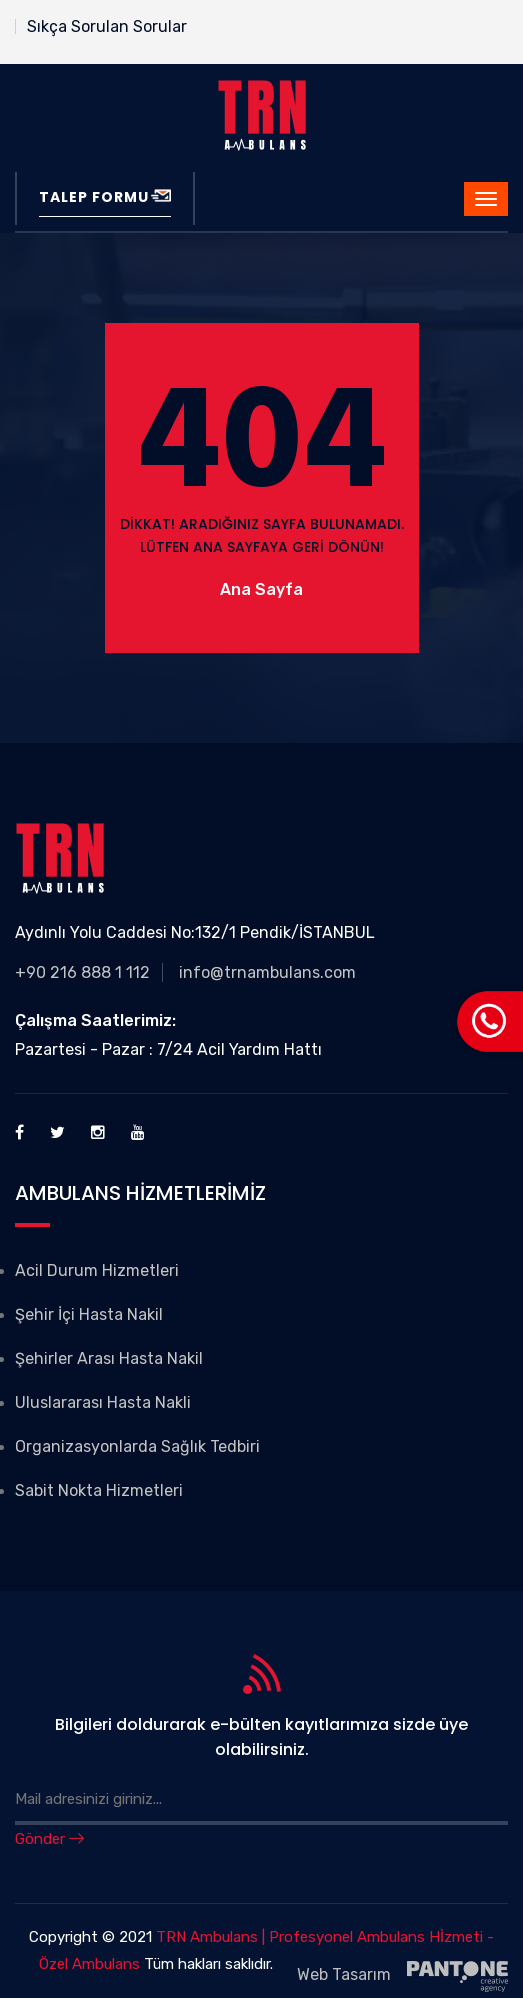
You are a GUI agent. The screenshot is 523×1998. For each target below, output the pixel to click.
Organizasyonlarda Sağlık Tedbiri (137, 1446)
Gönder (49, 1839)
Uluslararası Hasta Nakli (103, 1402)
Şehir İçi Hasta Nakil (89, 1314)
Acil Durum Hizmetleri (97, 1270)
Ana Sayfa (261, 589)
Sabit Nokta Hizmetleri (99, 1490)
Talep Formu (105, 197)
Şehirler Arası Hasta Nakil (109, 1358)
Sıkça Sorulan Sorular (107, 26)
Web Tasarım (402, 1976)
